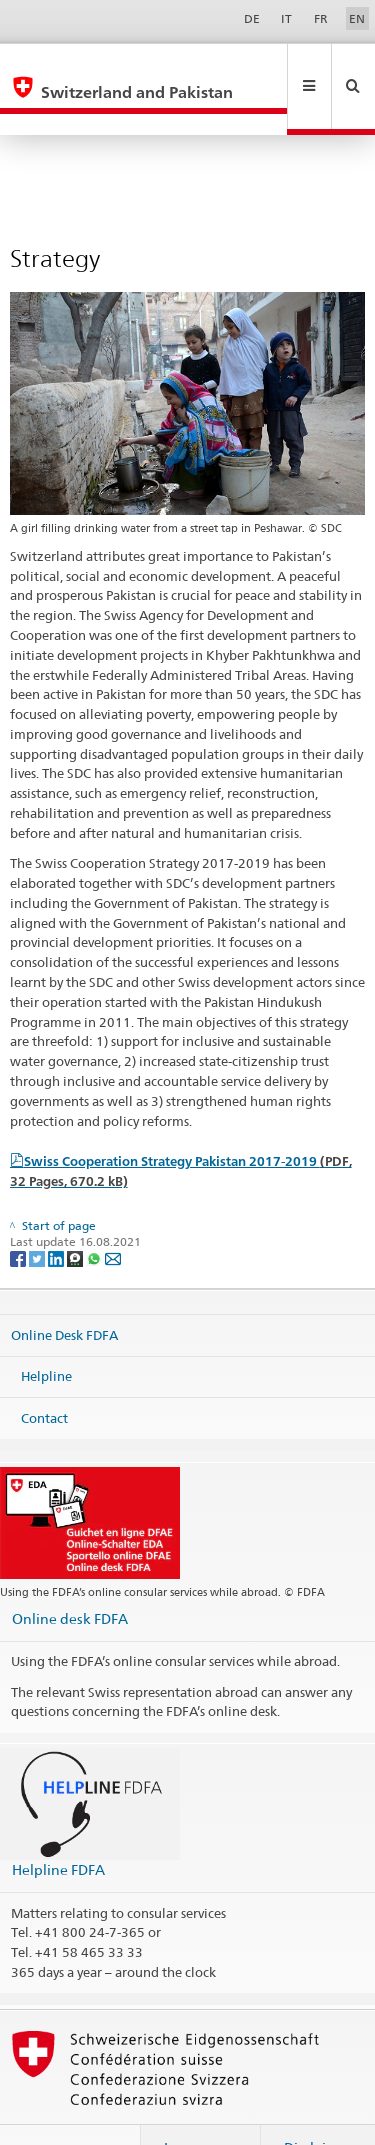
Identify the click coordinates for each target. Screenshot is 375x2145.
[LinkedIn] (57, 1214)
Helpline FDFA (58, 1826)
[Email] (113, 1214)
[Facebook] (19, 1214)
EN (357, 18)
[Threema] (76, 1214)
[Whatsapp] (95, 1214)
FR (321, 18)
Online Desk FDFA (64, 1291)
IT (286, 18)
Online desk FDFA (70, 1575)
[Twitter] (38, 1214)
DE (252, 18)
